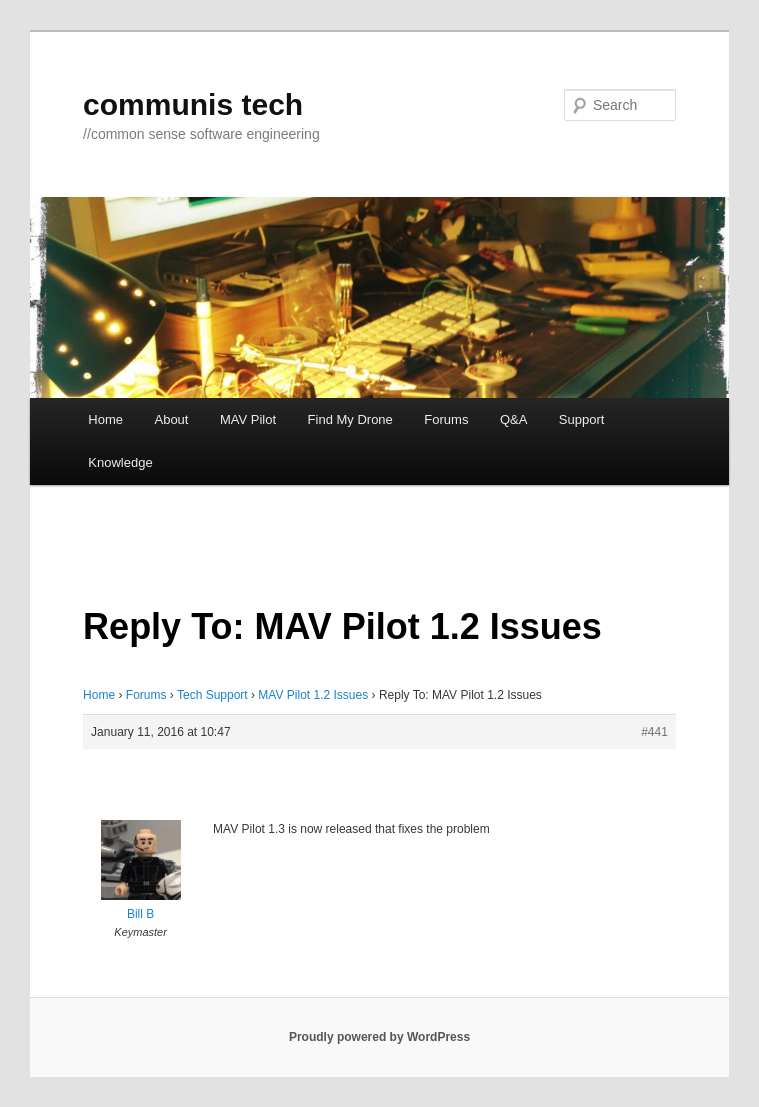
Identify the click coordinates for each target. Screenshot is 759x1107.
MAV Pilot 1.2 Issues (313, 695)
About (171, 419)
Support (582, 419)
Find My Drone (350, 419)
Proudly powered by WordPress (379, 1037)
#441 (654, 732)
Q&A (513, 419)
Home (105, 419)
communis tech (193, 104)
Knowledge (120, 462)
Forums (446, 419)
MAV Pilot (248, 419)
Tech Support (212, 695)
